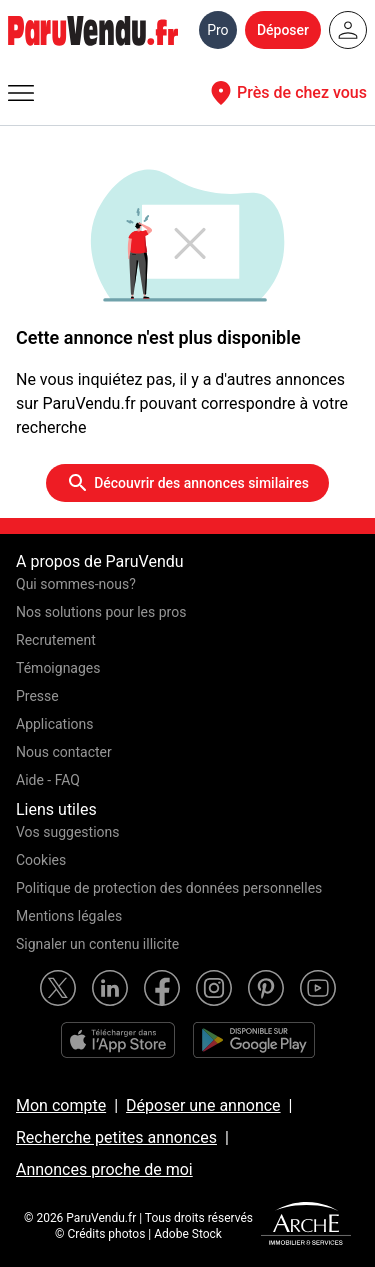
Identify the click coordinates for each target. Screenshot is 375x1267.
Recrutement (56, 640)
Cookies (41, 860)
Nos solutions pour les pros (101, 612)
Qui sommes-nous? (76, 584)
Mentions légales (69, 916)
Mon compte (61, 1105)
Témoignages (58, 668)
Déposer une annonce (203, 1105)
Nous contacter (64, 752)
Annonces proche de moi (104, 1169)
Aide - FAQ (48, 780)
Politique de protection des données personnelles (169, 888)
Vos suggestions (68, 832)
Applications (55, 724)
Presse (37, 696)
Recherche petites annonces (116, 1137)
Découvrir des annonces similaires (187, 483)
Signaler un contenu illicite (97, 944)
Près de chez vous (286, 93)
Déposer (283, 30)
